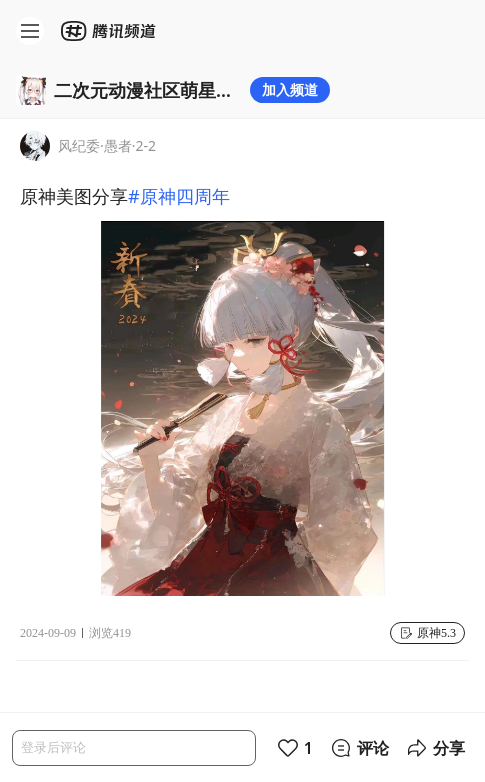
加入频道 (290, 89)
